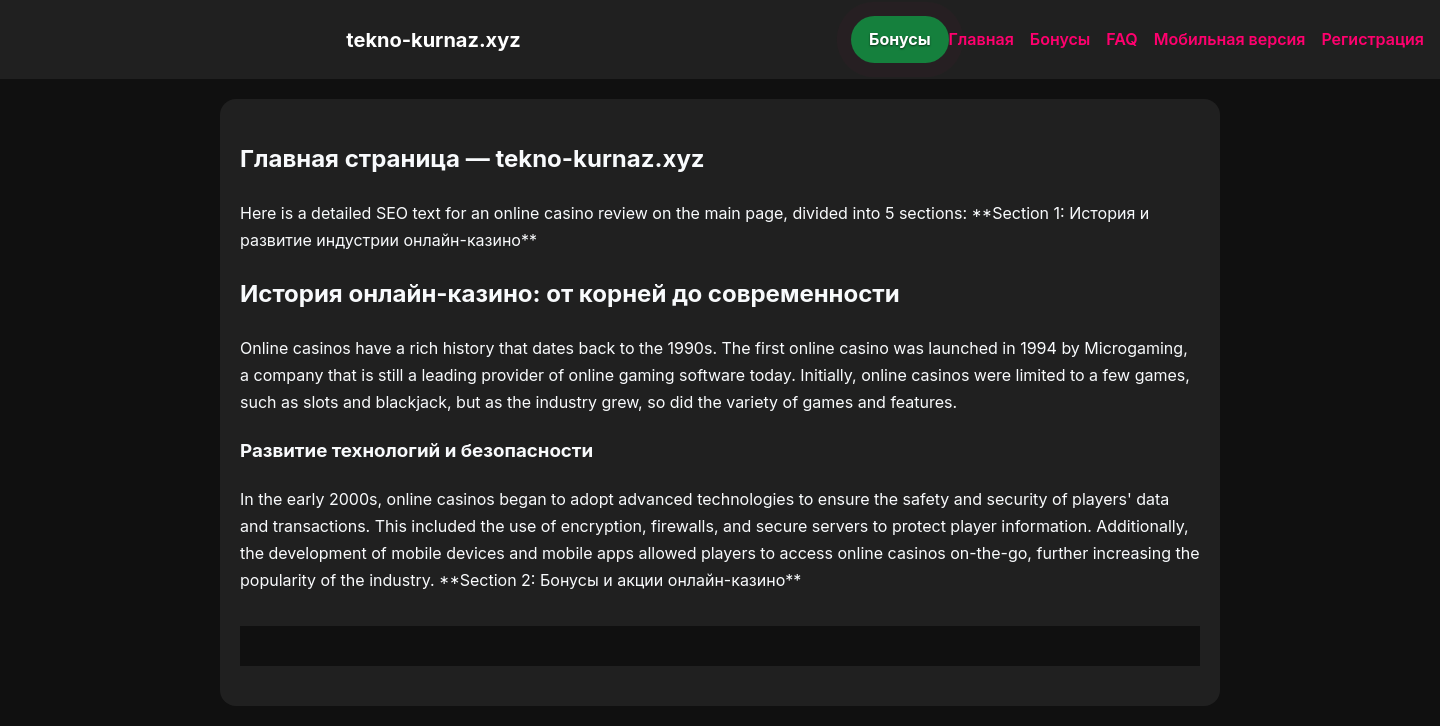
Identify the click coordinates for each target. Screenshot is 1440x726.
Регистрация (1372, 39)
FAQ (1121, 39)
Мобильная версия (1230, 39)
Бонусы (900, 39)
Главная (981, 39)
